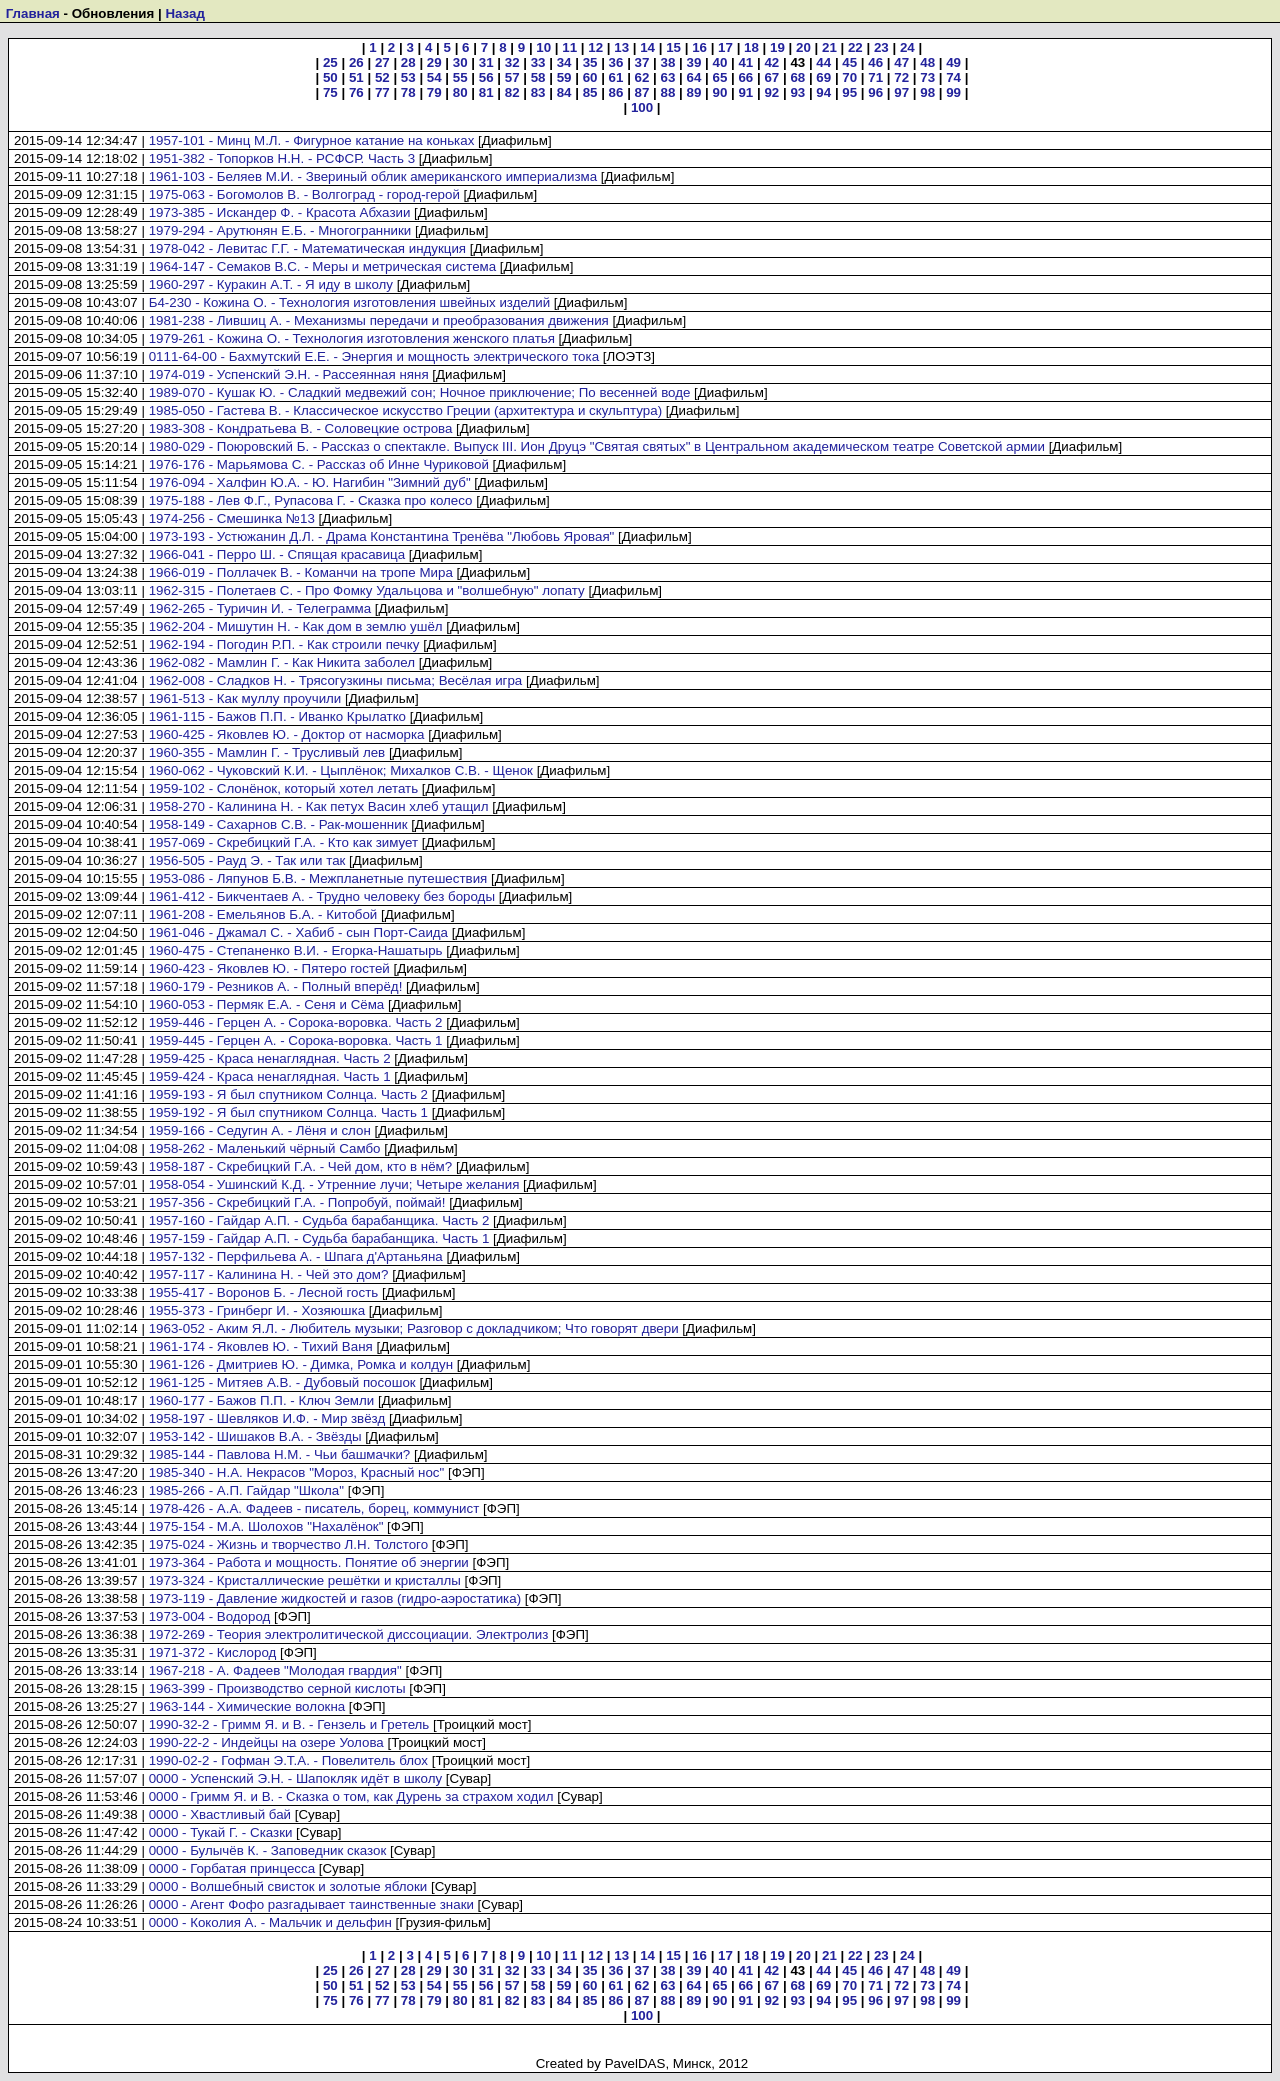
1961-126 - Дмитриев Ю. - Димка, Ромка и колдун (301, 1364)
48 (927, 62)
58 (538, 77)
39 (694, 62)
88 (668, 92)
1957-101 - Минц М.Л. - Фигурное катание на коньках (312, 140)
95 (849, 92)
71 (875, 77)
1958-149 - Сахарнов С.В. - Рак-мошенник (278, 824)
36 (616, 62)
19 (777, 47)
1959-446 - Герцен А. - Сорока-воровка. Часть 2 (296, 1022)
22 (855, 47)
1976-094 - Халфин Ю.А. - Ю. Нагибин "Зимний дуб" (310, 482)
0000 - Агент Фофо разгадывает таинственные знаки (311, 1904)
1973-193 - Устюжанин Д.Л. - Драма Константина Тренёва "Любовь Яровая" (382, 536)
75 (330, 92)
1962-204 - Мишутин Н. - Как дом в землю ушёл (296, 626)
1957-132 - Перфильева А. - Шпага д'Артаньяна (296, 1256)
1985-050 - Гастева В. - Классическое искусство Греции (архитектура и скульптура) (405, 410)
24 (907, 47)
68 (797, 77)
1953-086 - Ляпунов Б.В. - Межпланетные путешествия (318, 878)
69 (823, 77)
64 (694, 77)
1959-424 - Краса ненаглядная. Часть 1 (270, 1076)
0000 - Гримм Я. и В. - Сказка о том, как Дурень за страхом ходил (351, 1796)
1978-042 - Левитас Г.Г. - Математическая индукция (307, 248)
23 (881, 47)
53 (408, 77)
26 (356, 62)
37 (642, 62)
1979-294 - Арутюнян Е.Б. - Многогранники (280, 230)
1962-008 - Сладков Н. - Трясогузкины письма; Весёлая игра (336, 680)
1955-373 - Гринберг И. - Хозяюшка (257, 1310)
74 (953, 77)
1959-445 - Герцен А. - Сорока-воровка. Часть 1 (296, 1040)
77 (382, 92)
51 (356, 77)
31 (486, 62)
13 (621, 47)
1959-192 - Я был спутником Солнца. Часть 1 (288, 1112)
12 (595, 47)
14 (647, 47)
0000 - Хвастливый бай (220, 1814)
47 (901, 62)
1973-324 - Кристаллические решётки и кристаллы (305, 1580)
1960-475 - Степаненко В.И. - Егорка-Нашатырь (296, 950)
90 (719, 92)
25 (330, 62)
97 (901, 92)
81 (486, 92)
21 (829, 47)
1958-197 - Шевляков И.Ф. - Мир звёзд (267, 1418)
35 (590, 62)
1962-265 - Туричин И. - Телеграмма (260, 608)
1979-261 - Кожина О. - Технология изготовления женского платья (352, 338)
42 (771, 62)
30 (460, 62)
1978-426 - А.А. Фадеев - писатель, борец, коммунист (314, 1508)
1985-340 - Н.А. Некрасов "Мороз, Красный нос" (297, 1472)
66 (745, 77)
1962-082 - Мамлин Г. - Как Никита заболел (282, 662)
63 (668, 77)
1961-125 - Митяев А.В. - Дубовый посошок (282, 1382)
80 (460, 92)
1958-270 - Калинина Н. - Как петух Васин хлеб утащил (319, 806)
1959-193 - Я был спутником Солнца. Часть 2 (288, 1094)
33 (538, 62)
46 (875, 62)
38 (668, 62)
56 (486, 77)
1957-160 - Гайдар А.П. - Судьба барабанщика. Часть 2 (319, 1220)
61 (616, 77)
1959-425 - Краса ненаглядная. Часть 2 (270, 1058)
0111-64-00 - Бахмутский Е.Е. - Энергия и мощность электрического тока (374, 356)
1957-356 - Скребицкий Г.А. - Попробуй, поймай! (297, 1202)
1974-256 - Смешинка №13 (232, 518)
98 (927, 92)
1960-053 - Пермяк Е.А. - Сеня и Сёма (267, 1004)
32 (512, 62)
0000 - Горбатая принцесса (232, 1868)
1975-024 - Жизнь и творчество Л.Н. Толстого (288, 1544)
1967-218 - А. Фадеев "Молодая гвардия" (275, 1670)
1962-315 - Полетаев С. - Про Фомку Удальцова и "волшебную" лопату (367, 590)
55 (460, 77)
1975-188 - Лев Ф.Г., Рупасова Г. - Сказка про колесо (311, 500)
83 (538, 92)
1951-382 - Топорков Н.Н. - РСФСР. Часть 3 (282, 158)
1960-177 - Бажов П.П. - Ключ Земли (262, 1400)
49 (953, 62)
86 (616, 92)
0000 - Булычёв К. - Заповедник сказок (268, 1850)
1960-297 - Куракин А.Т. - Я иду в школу (271, 284)
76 (356, 92)
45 (849, 62)
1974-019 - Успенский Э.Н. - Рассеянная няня (289, 374)
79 (434, 92)
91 (745, 92)
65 (719, 77)
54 (434, 77)
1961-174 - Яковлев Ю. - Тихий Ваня (261, 1346)
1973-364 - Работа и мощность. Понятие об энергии (309, 1562)
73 (927, 77)
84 (564, 92)
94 (823, 92)
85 (590, 92)
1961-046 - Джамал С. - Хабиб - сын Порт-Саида (298, 932)
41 (745, 62)
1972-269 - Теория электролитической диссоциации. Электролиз (349, 1634)
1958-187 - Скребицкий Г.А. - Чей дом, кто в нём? (301, 1166)
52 (382, 77)
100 (642, 107)
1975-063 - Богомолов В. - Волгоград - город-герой (304, 194)
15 (673, 47)
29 (434, 62)
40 (719, 62)
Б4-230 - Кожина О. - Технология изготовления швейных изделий (349, 302)
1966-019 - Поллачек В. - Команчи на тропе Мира (301, 572)
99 (953, 92)
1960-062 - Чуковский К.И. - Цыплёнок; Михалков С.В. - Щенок (341, 770)
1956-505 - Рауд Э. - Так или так (247, 860)
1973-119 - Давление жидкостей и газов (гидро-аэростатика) (335, 1598)
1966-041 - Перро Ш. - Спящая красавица (277, 554)
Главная (33, 13)
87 (642, 92)
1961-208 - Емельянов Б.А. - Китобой (263, 914)
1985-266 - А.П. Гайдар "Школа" (246, 1490)
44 (823, 62)
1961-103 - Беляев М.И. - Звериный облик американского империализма (373, 176)
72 (901, 77)
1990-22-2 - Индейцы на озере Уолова (266, 1742)
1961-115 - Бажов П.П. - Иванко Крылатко (277, 716)
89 (694, 92)
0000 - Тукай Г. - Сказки (221, 1832)
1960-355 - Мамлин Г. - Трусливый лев (267, 752)
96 (875, 92)
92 (771, 92)
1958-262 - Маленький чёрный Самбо (265, 1148)
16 (699, 47)
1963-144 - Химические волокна (247, 1706)
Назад (185, 13)
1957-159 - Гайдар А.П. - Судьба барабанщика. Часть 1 (319, 1238)
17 (725, 47)
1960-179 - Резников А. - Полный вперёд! (276, 986)
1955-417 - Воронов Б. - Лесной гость (264, 1292)
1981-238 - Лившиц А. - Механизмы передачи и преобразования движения (379, 320)
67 (771, 77)
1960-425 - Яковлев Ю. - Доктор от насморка (287, 734)
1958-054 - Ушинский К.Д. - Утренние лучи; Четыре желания (334, 1184)
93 (797, 92)
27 (382, 62)
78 (408, 92)
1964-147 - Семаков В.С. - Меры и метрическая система (323, 266)
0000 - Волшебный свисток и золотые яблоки (288, 1886)
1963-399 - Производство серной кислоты (277, 1688)
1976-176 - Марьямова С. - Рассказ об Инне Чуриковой (319, 464)
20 (803, 47)
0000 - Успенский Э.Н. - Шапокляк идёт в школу (296, 1778)
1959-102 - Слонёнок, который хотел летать (283, 788)
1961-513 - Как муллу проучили (245, 698)
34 (564, 62)
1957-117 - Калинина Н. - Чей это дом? (269, 1274)
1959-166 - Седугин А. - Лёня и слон (260, 1130)
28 (408, 62)
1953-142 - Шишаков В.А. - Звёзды (255, 1436)
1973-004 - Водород (210, 1616)
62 (642, 77)
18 (751, 47)
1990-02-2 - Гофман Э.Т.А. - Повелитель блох (288, 1760)
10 (543, 47)
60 (590, 77)
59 (564, 77)
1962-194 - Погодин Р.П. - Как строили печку (284, 644)
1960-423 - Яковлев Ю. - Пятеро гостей (269, 968)
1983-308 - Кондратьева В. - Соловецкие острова (301, 428)
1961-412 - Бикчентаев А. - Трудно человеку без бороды (322, 896)
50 (330, 77)
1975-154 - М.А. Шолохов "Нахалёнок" (266, 1526)
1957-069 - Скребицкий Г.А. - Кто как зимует (284, 842)
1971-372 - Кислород (213, 1652)
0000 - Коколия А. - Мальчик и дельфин (270, 1922)
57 (512, 77)
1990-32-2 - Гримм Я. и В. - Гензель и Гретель (289, 1724)
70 (849, 77)
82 (512, 92)
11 (569, 47)
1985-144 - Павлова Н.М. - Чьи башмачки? (280, 1454)
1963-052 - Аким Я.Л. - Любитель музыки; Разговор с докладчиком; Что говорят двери (414, 1328)
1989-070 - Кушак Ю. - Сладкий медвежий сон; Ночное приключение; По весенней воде (420, 392)
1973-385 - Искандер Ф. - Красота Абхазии (280, 212)
